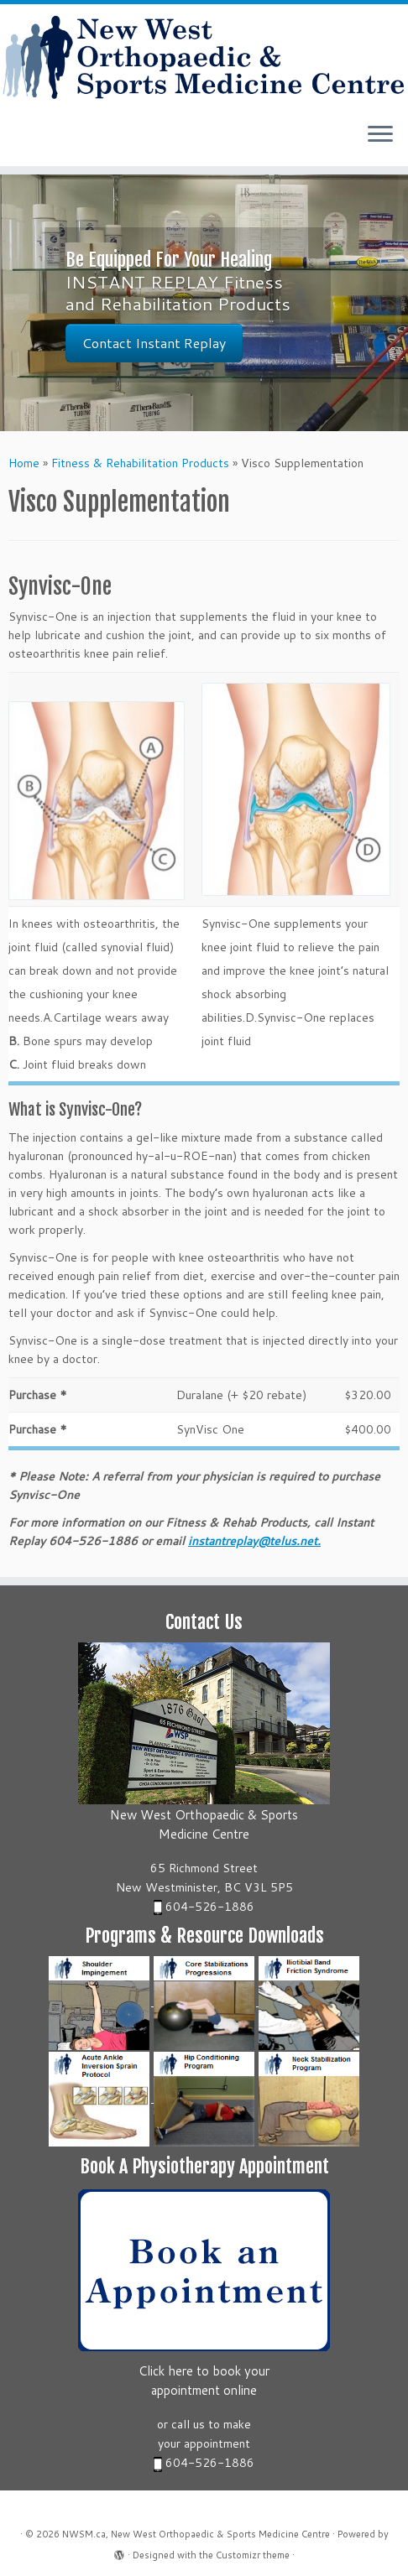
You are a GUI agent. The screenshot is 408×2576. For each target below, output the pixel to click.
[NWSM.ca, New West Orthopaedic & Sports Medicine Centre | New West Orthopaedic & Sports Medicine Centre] (204, 57)
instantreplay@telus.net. (254, 1541)
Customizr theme (253, 2555)
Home (23, 463)
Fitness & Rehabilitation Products (140, 463)
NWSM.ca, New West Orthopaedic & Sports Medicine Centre (196, 2534)
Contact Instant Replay (154, 342)
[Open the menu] (380, 135)
